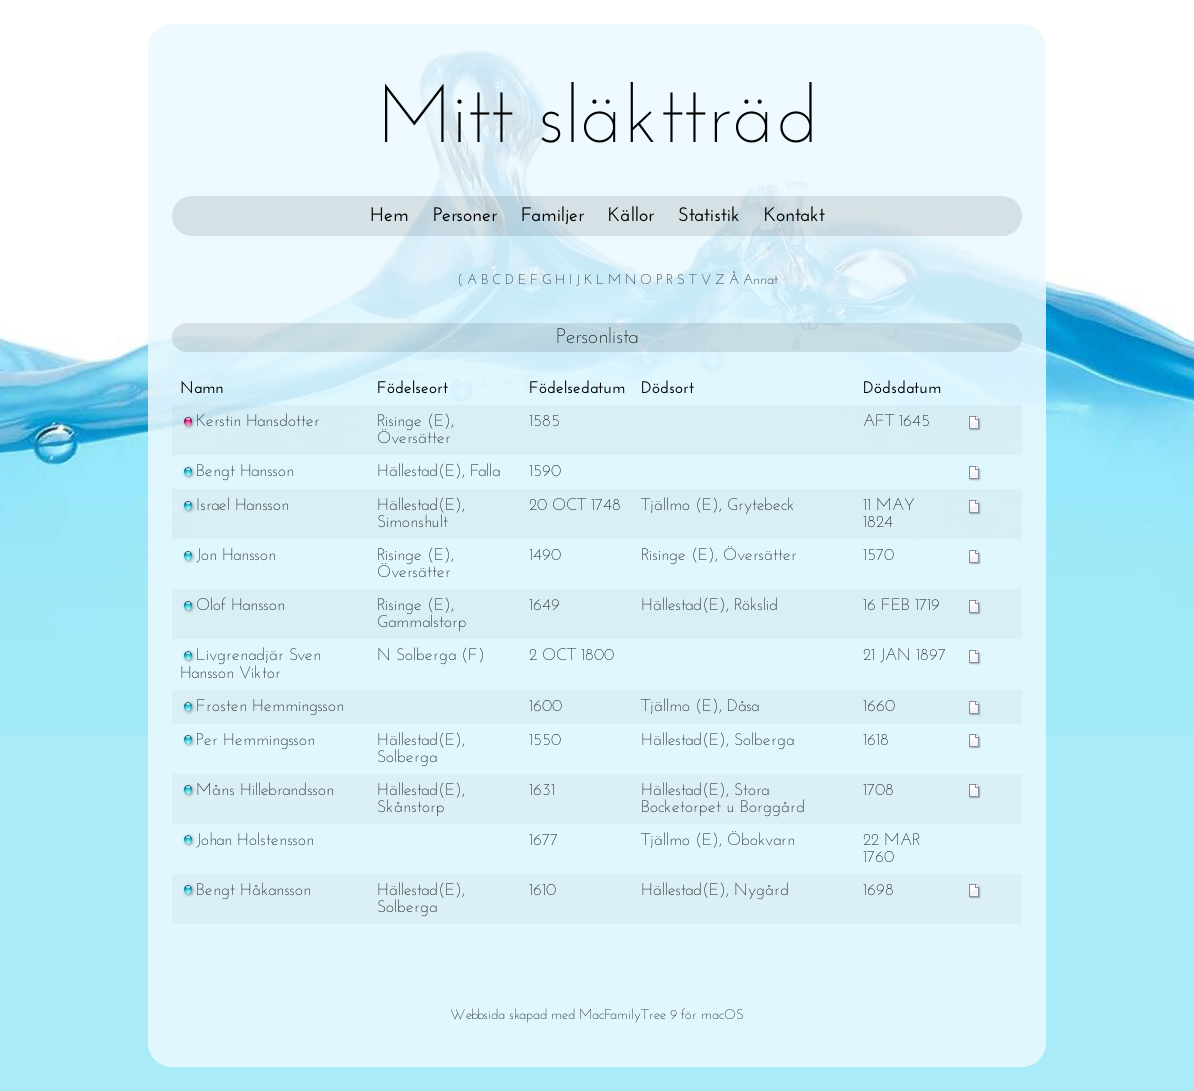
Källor (631, 216)
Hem (389, 216)
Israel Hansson (234, 505)
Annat (760, 280)
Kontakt (794, 216)
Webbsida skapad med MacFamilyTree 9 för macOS (597, 1015)
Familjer (552, 216)
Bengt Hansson (237, 471)
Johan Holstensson (247, 840)
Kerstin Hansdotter (250, 421)
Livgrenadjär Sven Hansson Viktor (250, 664)
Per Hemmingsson (247, 740)
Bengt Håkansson (245, 890)
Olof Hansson (232, 605)
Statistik (709, 216)
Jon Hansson (228, 555)
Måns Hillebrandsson (257, 790)
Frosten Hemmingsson (262, 706)
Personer (465, 216)
